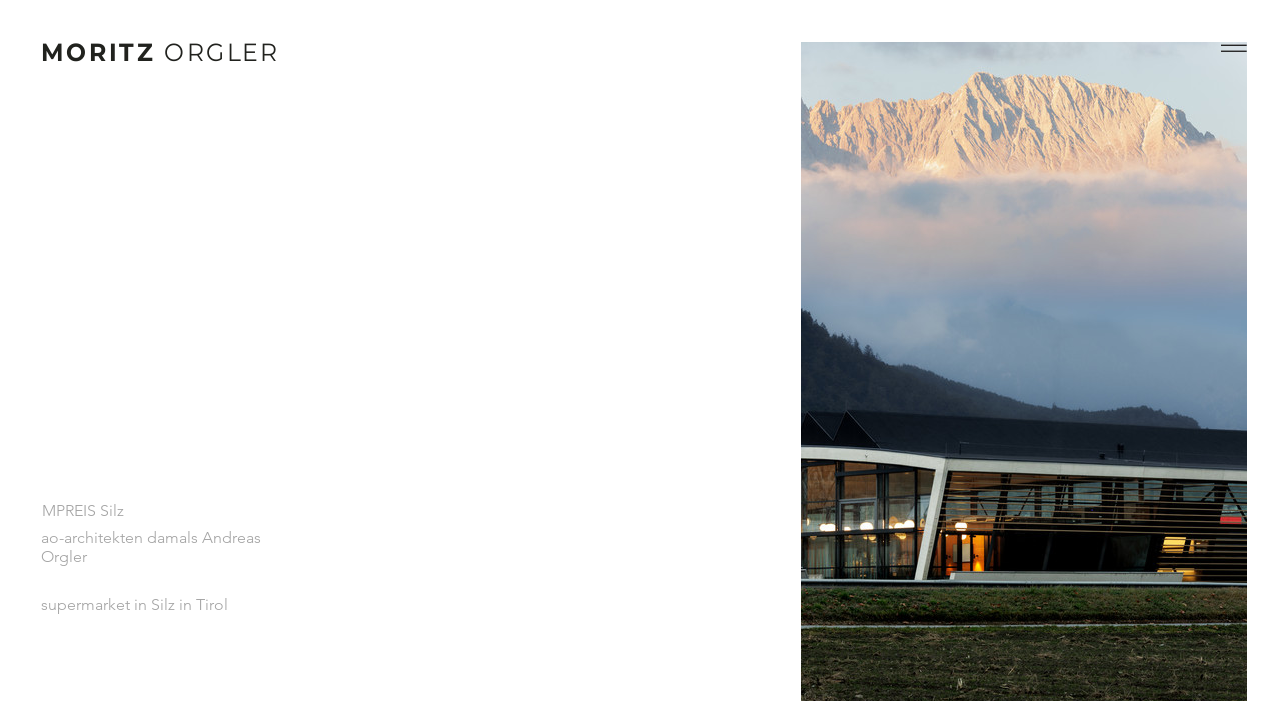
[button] (1234, 48)
